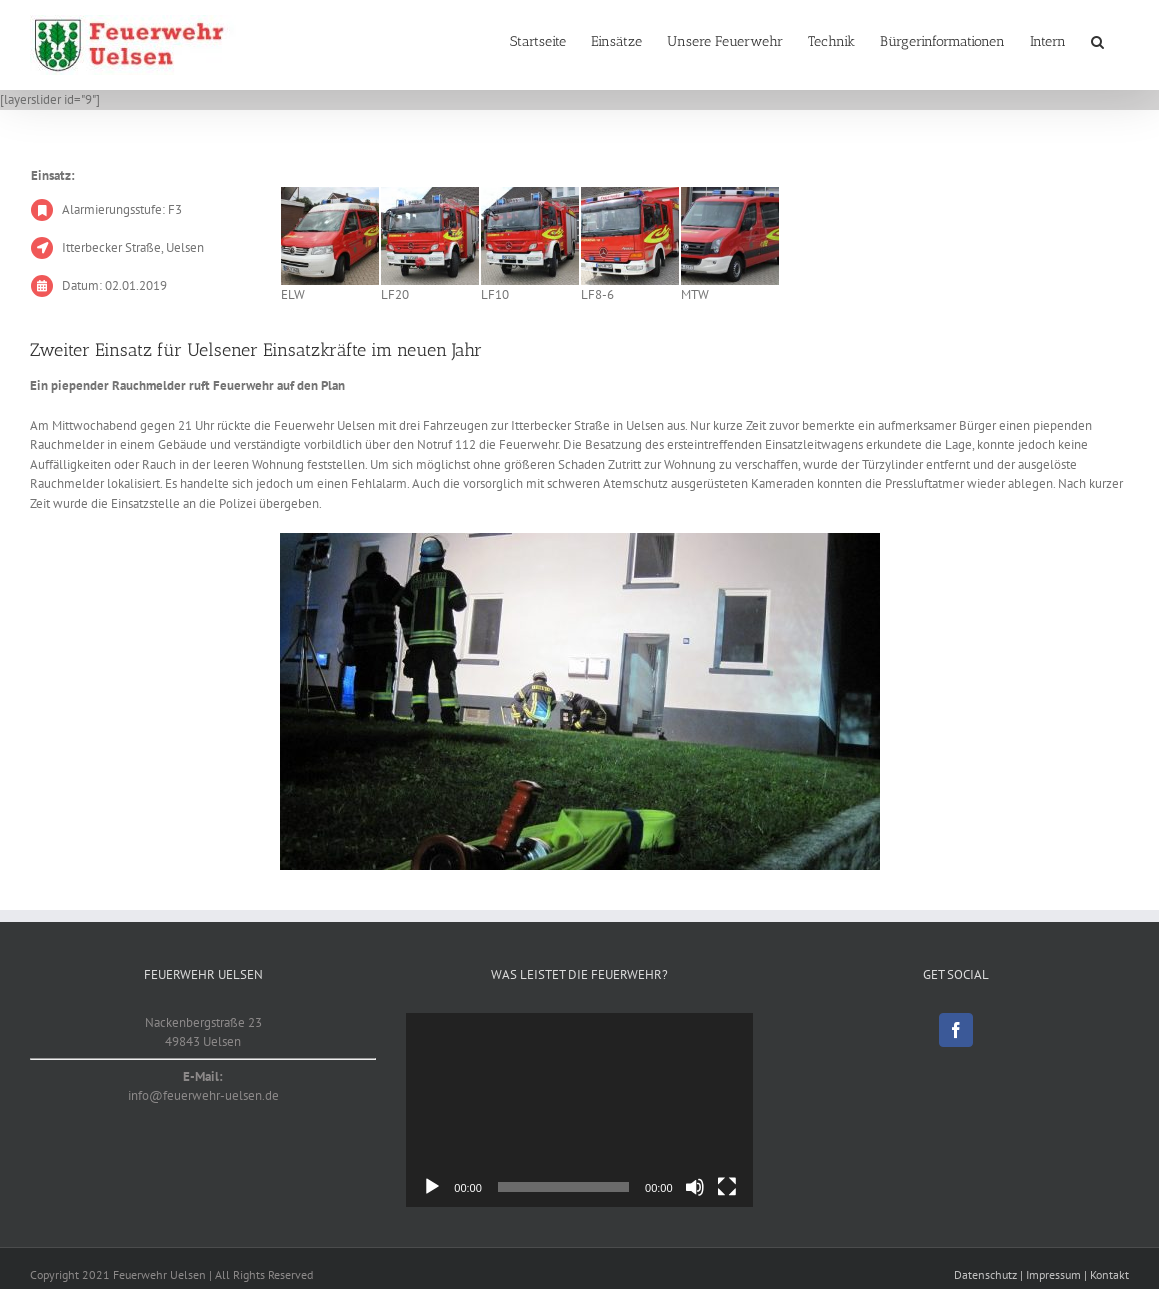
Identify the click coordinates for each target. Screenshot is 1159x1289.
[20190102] (580, 701)
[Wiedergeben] (432, 1187)
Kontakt (1109, 1274)
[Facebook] (956, 1030)
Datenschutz (985, 1274)
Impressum (1053, 1274)
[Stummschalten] (695, 1187)
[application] (579, 1110)
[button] (1097, 42)
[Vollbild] (727, 1187)
